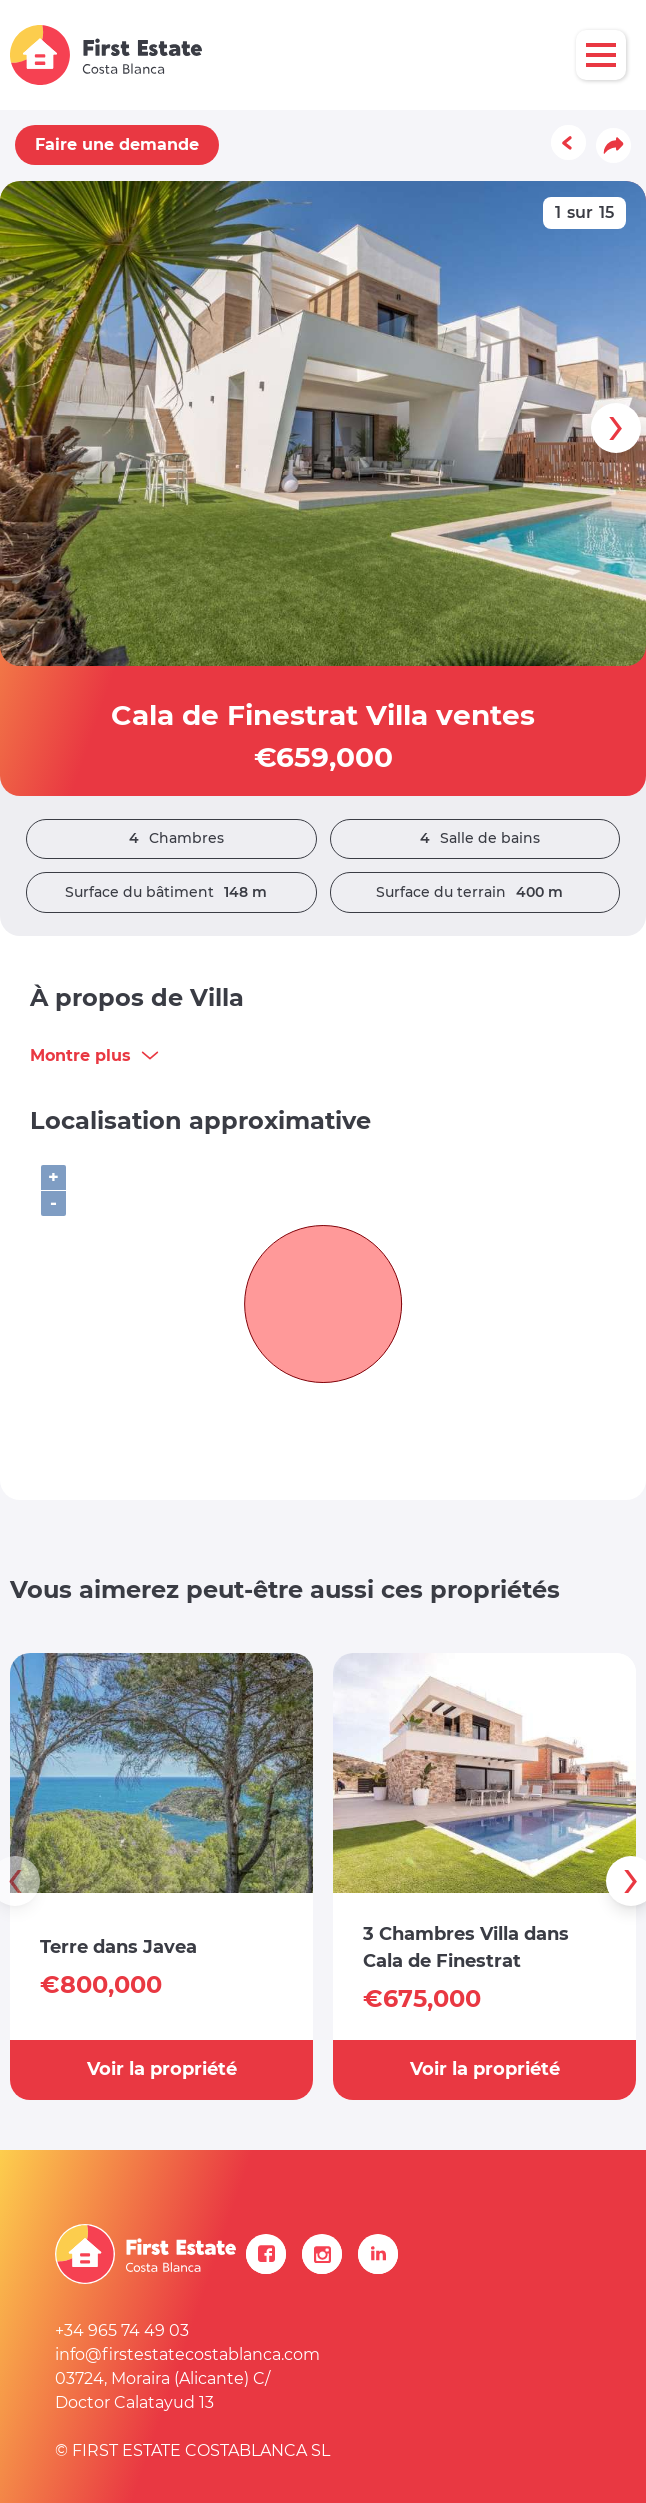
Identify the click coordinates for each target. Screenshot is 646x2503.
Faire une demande (117, 144)
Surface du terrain (474, 892)
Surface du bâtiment (171, 892)
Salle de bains (475, 838)
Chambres (171, 838)
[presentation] (616, 428)
